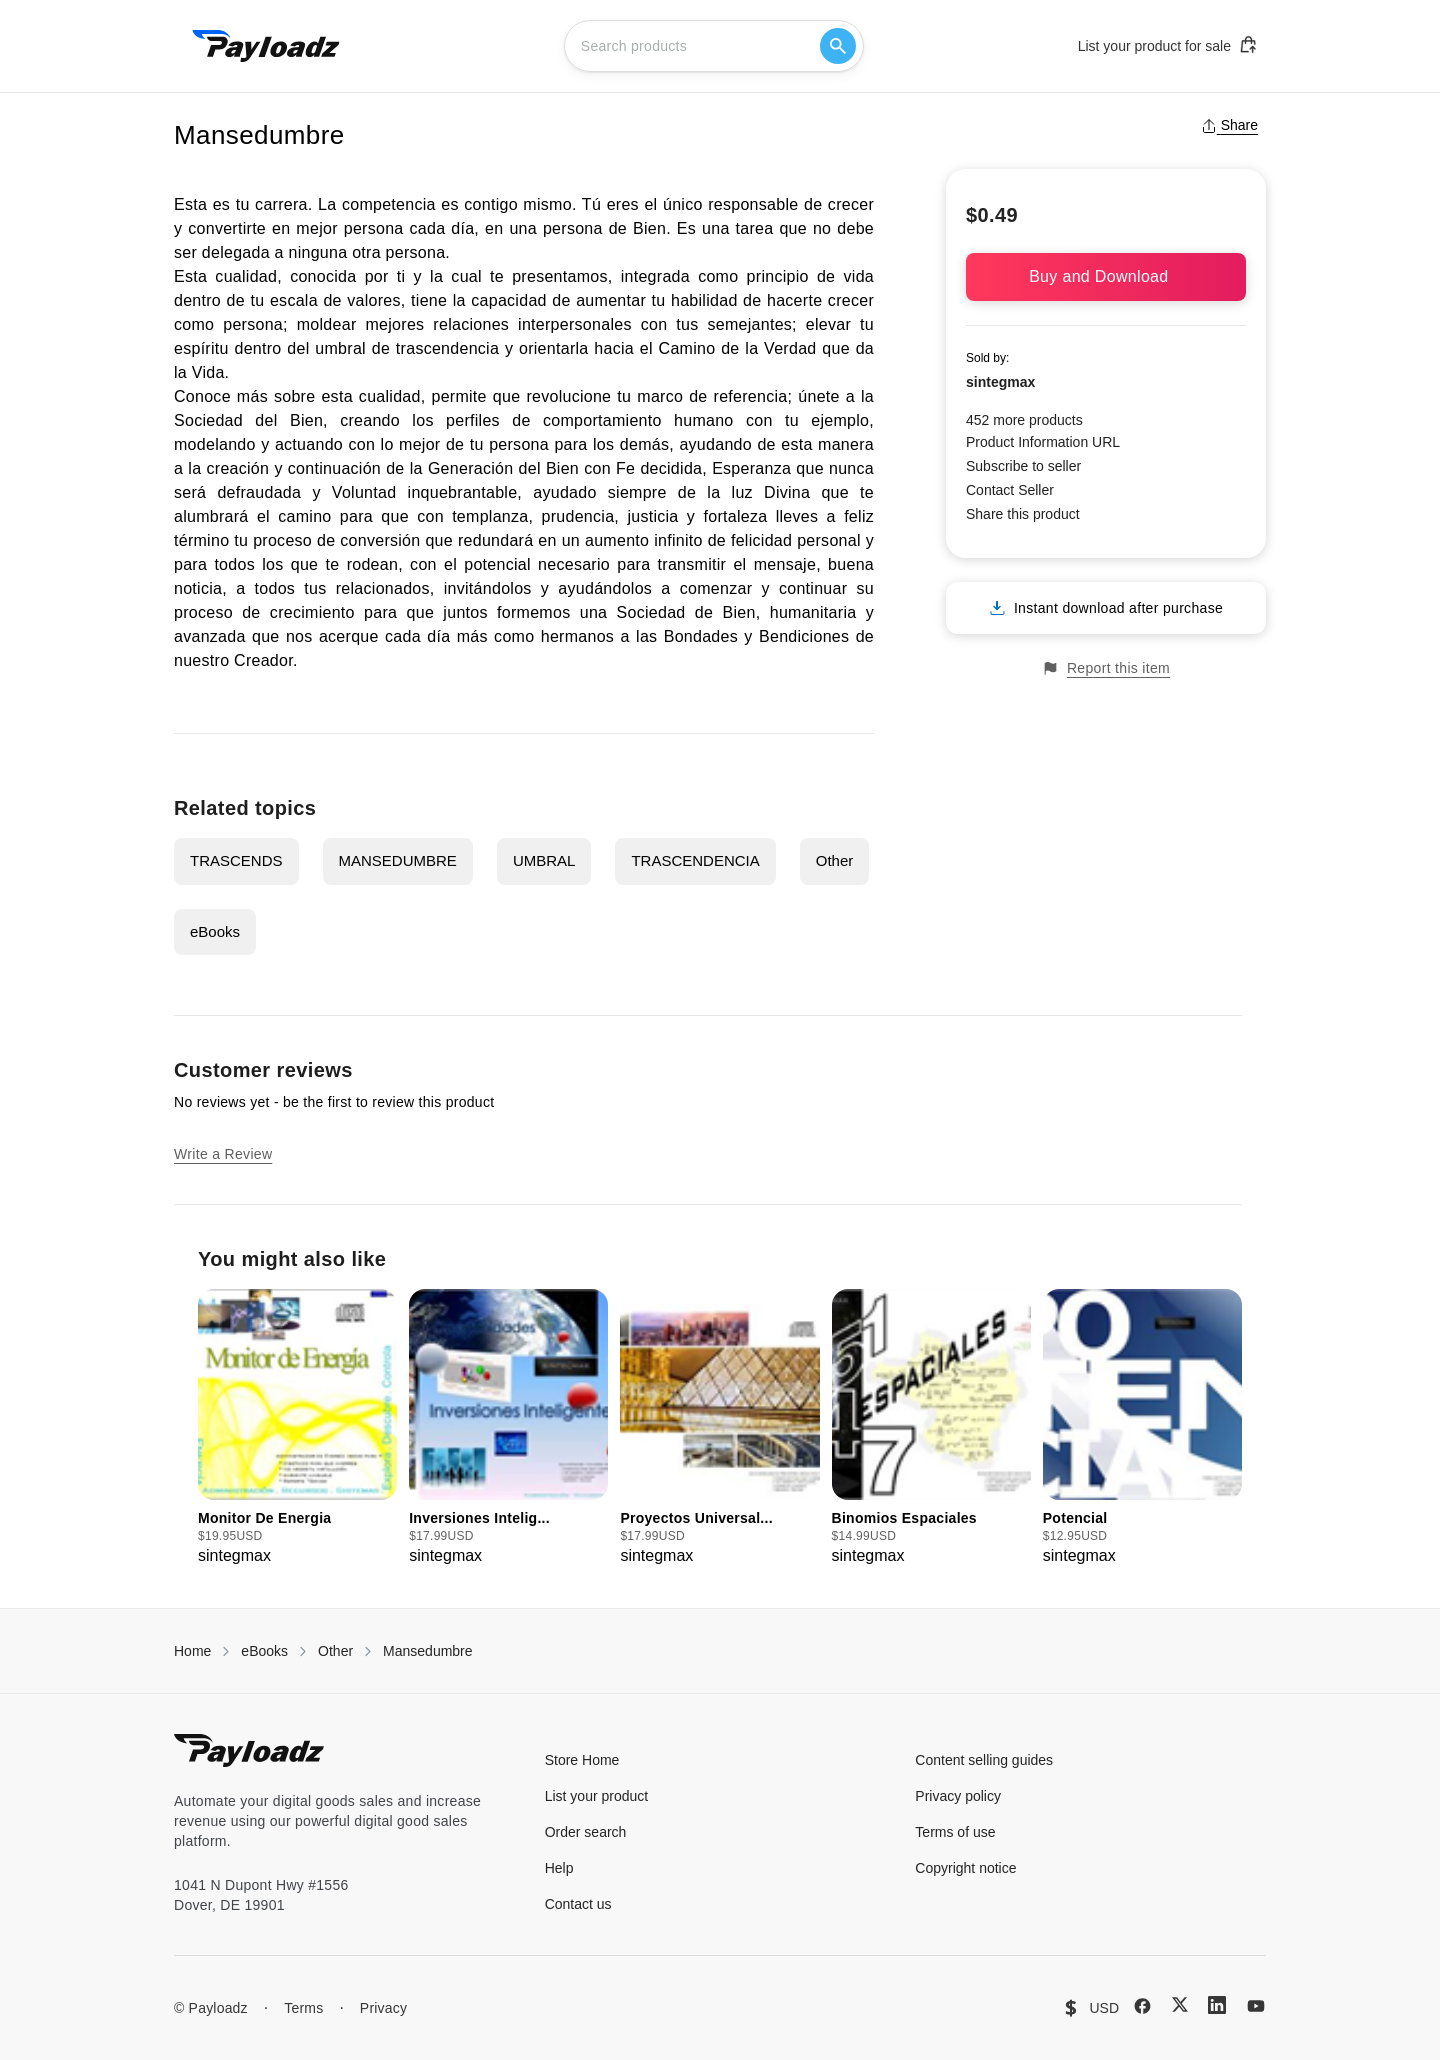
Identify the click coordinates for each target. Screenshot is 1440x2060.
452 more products (1024, 420)
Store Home (582, 1760)
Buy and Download (1106, 276)
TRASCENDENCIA (695, 860)
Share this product (1023, 514)
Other (835, 860)
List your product (597, 1796)
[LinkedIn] (1217, 2005)
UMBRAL (544, 860)
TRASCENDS (236, 860)
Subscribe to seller (1023, 466)
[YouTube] (1256, 2006)
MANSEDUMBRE (398, 860)
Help (559, 1868)
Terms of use (955, 1832)
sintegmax (1000, 382)
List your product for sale (1168, 45)
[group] (297, 1428)
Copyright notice (965, 1868)
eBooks (215, 931)
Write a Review (223, 1154)
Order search (586, 1832)
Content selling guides (984, 1760)
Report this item (1106, 668)
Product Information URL (1043, 442)
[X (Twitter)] (1180, 2004)
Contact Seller (1010, 490)
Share (1229, 125)
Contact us (578, 1904)
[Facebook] (1142, 2006)
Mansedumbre (428, 1651)
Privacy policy (958, 1796)
